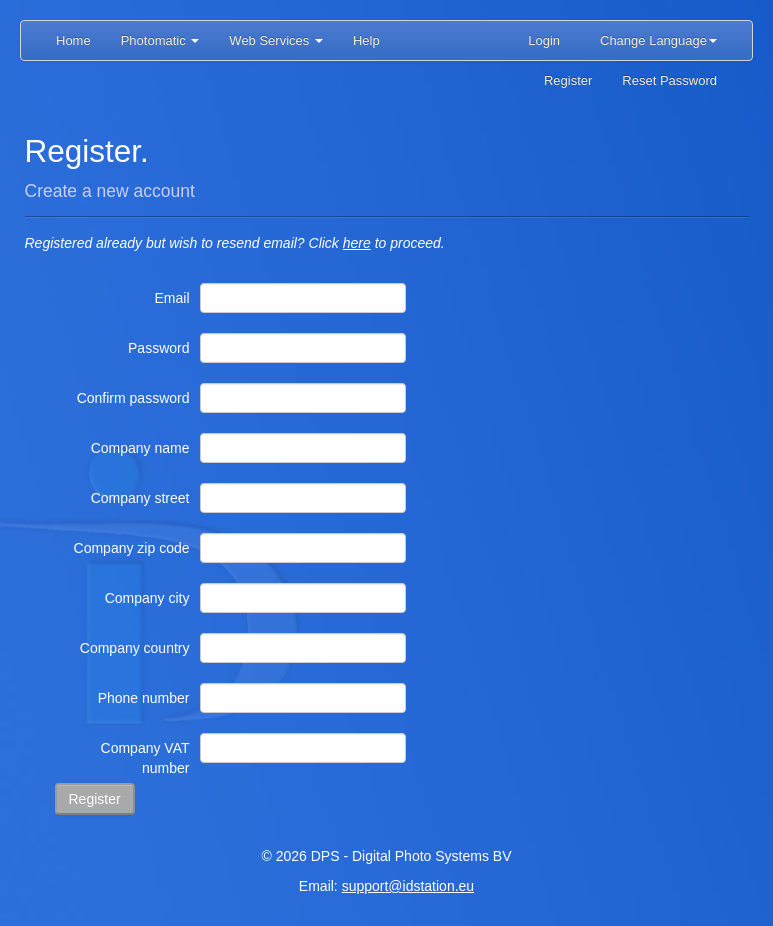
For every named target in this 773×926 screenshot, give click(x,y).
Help (366, 40)
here (357, 243)
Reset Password (669, 80)
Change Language (658, 40)
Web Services (276, 40)
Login (544, 40)
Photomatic (160, 40)
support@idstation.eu (408, 886)
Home (73, 40)
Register (568, 80)
